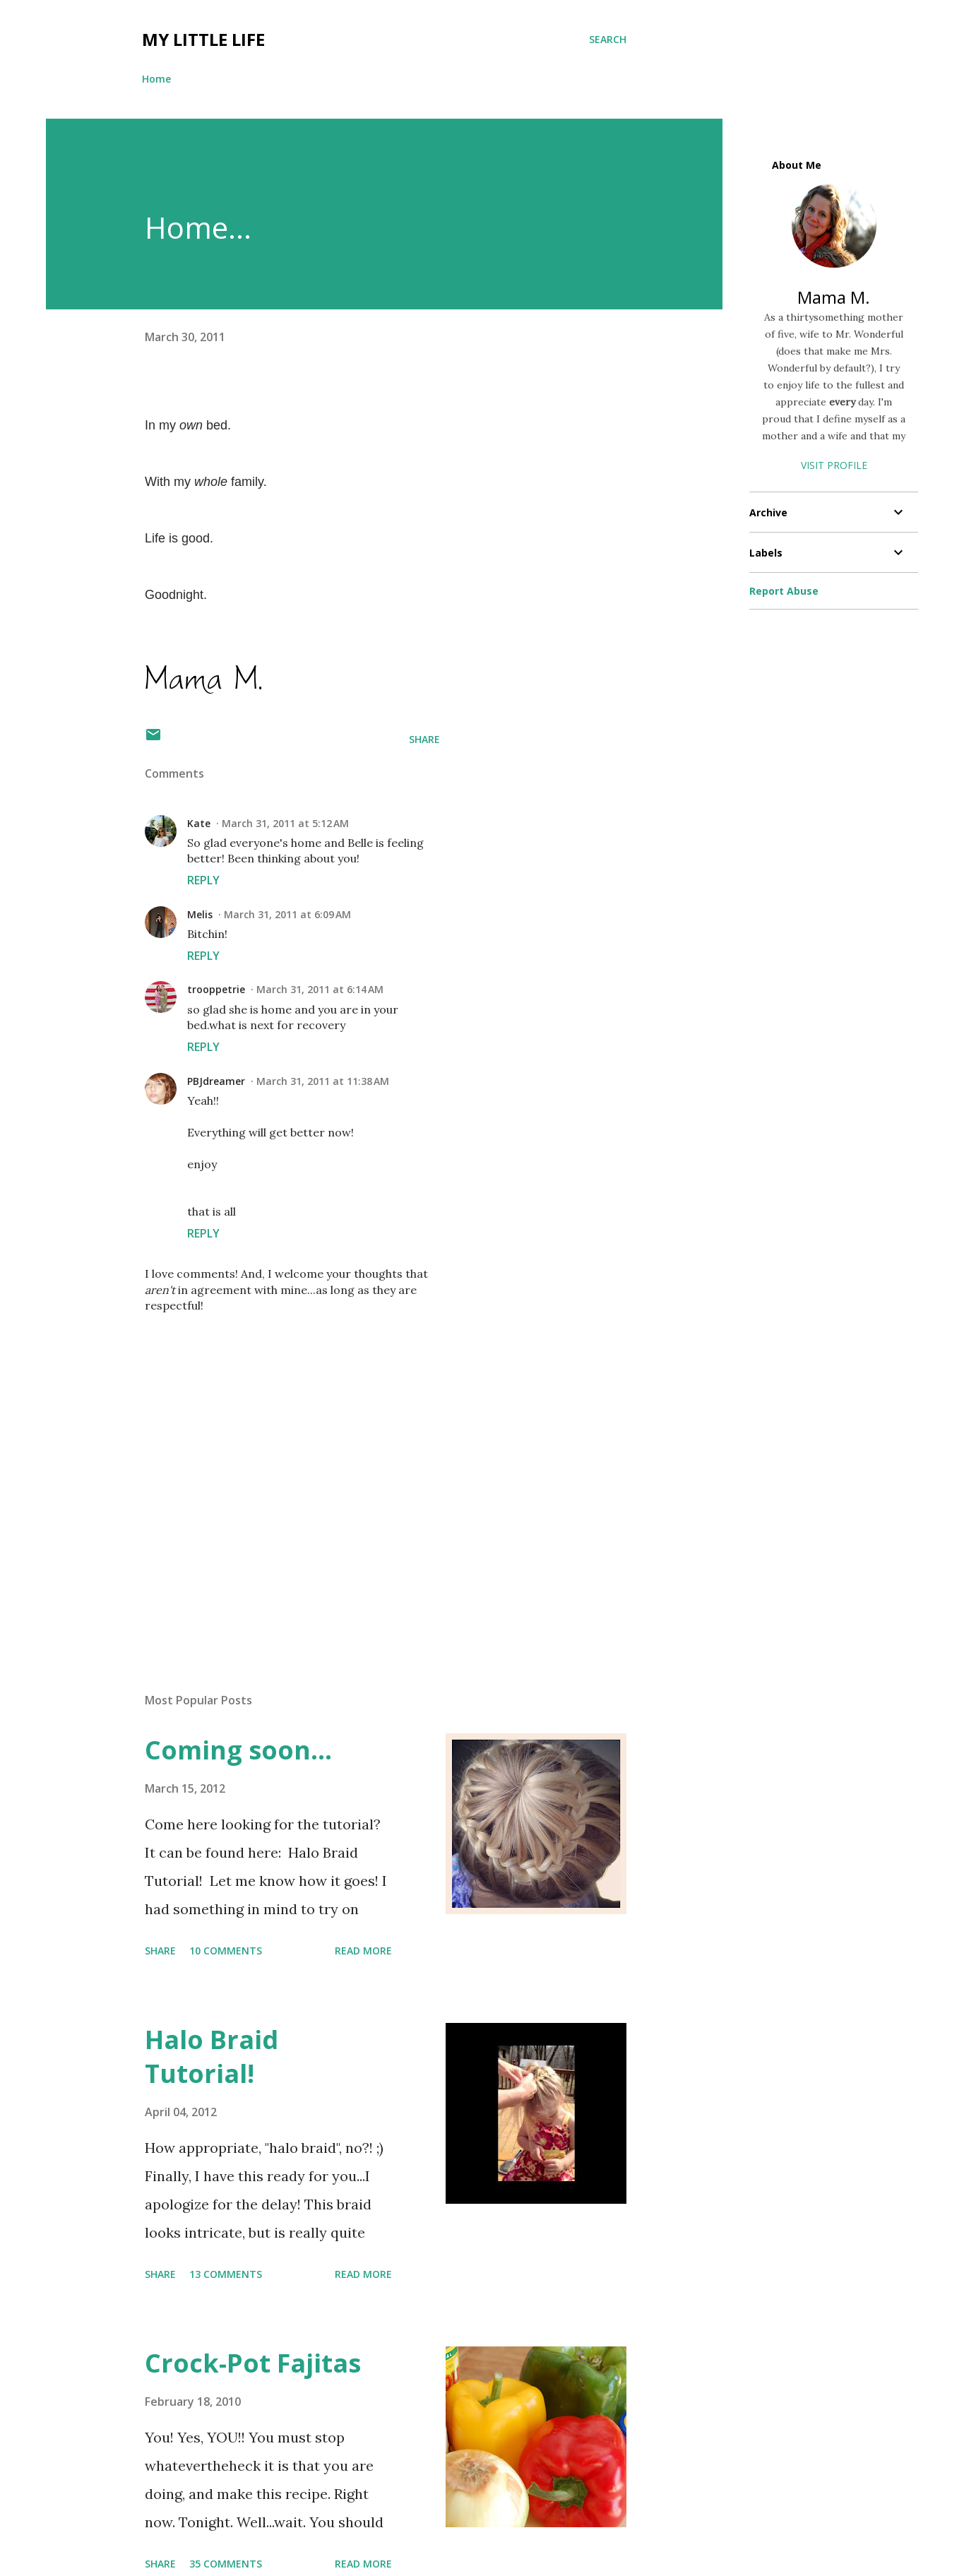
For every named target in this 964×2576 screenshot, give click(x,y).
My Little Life (203, 39)
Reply (203, 880)
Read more (363, 1950)
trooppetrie (216, 989)
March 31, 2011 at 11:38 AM (322, 1081)
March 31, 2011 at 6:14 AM (319, 989)
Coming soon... (238, 1750)
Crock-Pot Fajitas (253, 2363)
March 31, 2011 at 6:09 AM (287, 914)
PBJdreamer (216, 1081)
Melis (200, 914)
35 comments (225, 2563)
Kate (198, 823)
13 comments (225, 2274)
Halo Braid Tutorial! (211, 2056)
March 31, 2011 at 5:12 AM (285, 823)
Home (156, 78)
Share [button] (424, 739)
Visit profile (834, 465)
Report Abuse (784, 591)
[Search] (607, 39)
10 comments (225, 1950)
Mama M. (833, 297)
